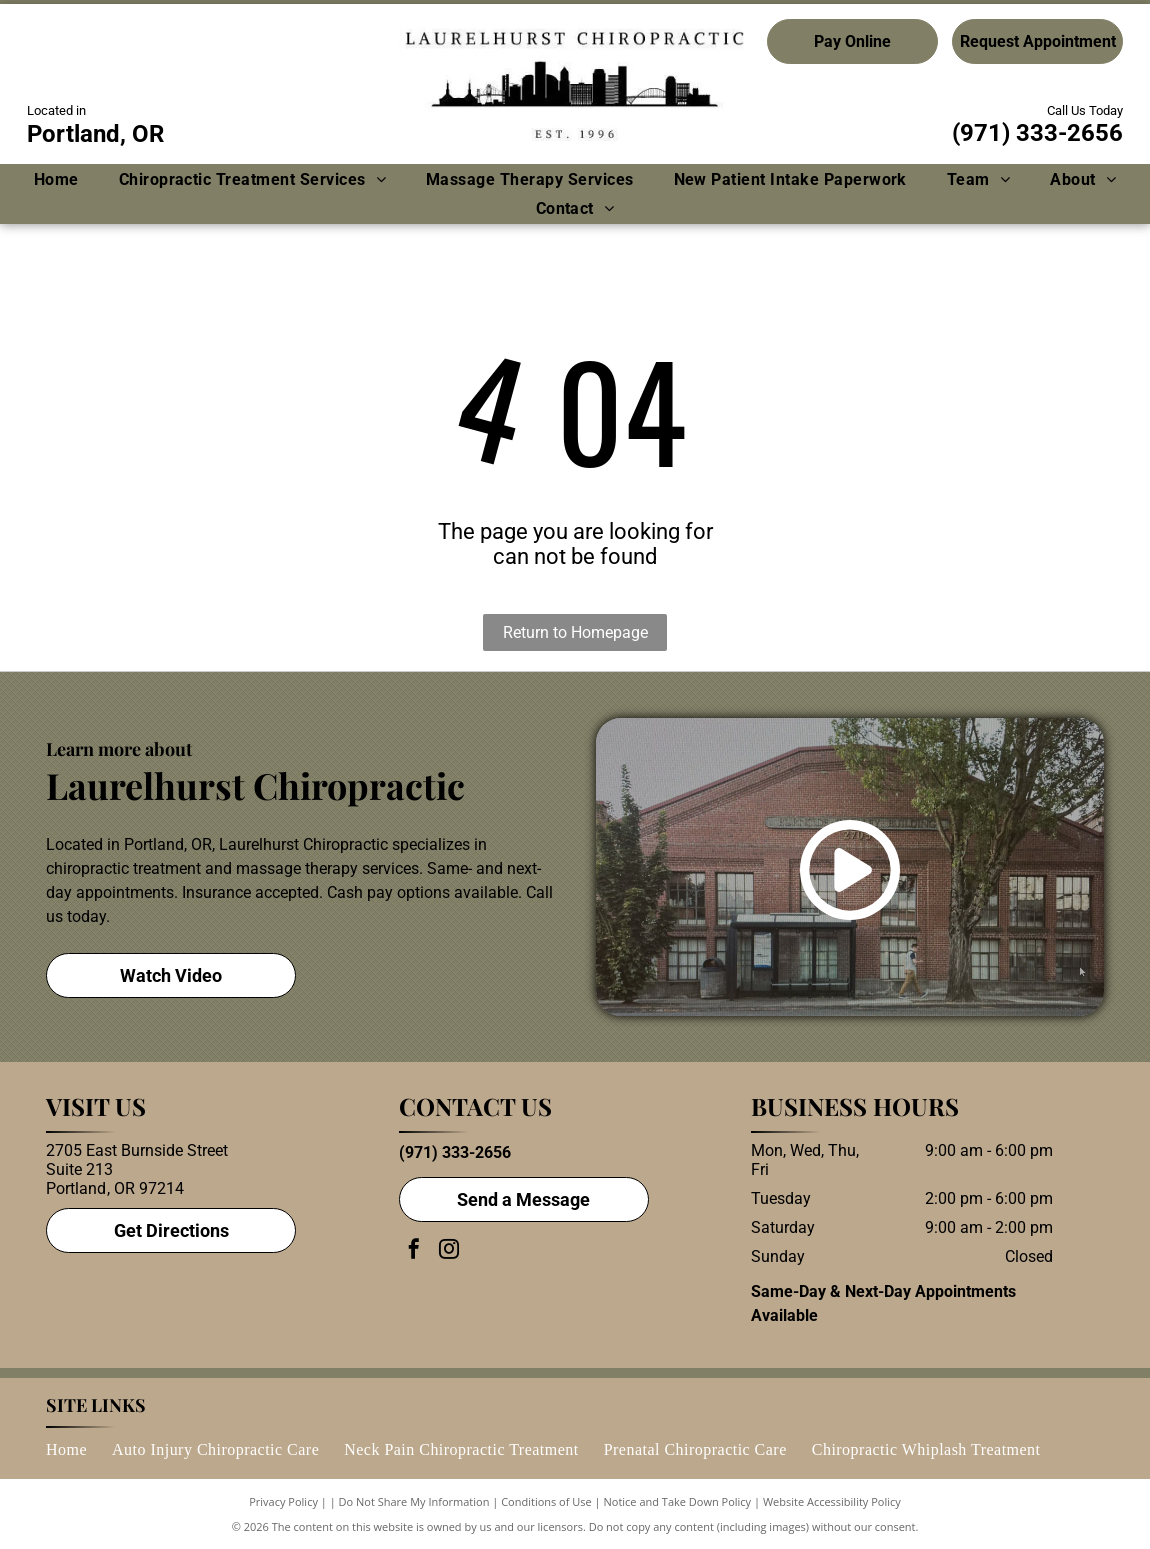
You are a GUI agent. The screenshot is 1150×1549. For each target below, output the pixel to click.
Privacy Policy (283, 1501)
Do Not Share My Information (414, 1501)
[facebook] (414, 1251)
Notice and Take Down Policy (678, 1501)
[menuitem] (56, 179)
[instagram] (449, 1251)
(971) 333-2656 (1037, 133)
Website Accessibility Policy (832, 1501)
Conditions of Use (546, 1501)
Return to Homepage (575, 632)
